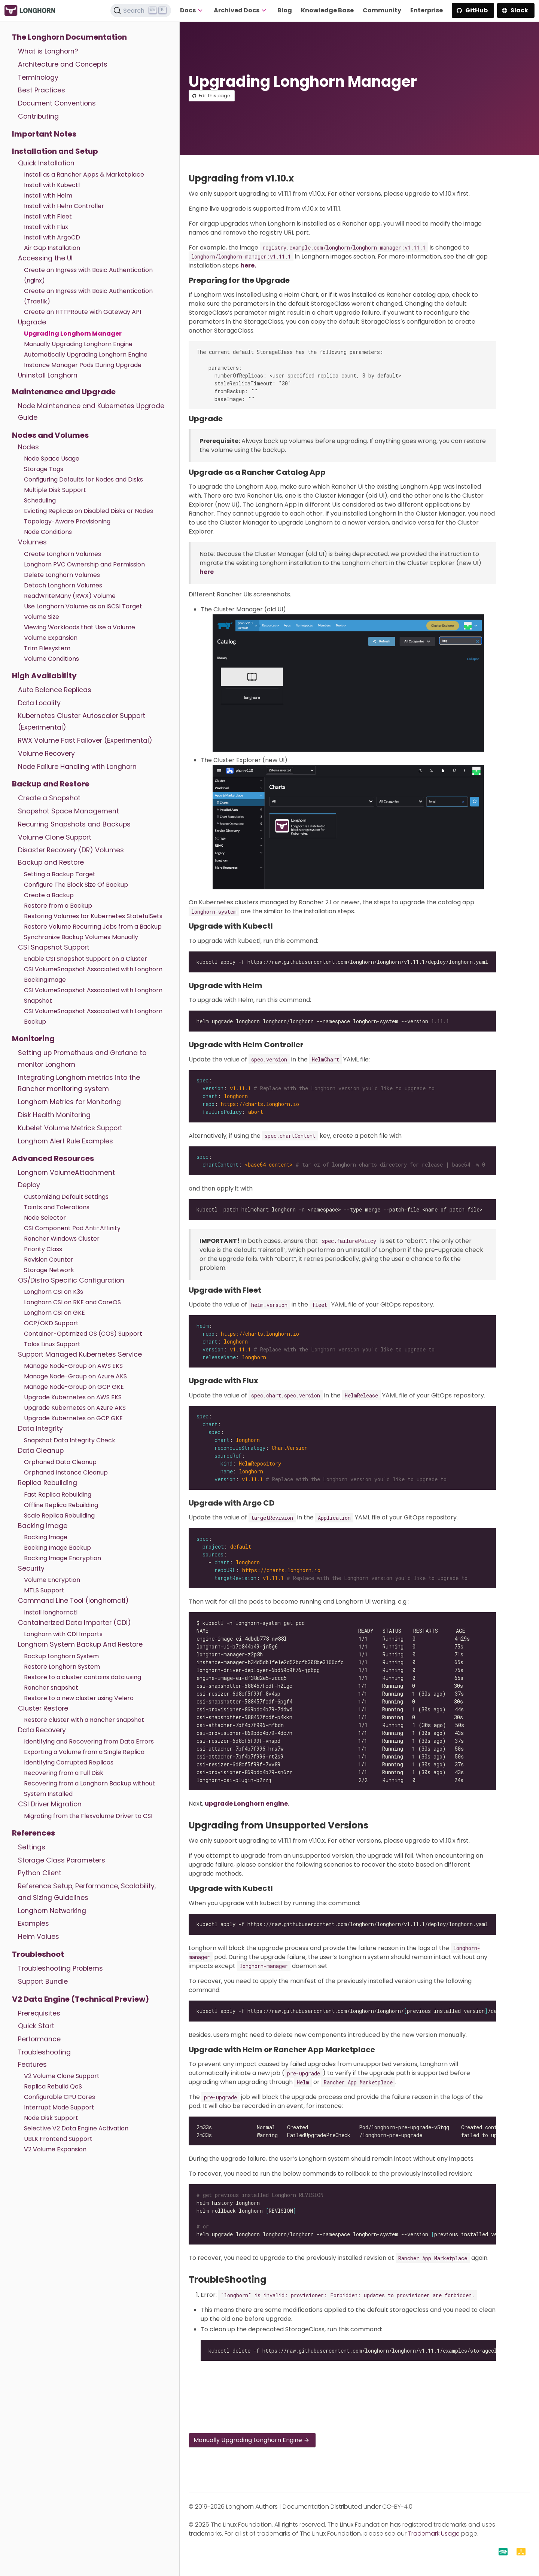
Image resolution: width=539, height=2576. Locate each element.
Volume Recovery (46, 753)
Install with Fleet (48, 216)
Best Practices (41, 90)
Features (32, 2064)
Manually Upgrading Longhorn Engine (78, 344)
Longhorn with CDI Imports (63, 1634)
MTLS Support (44, 1590)
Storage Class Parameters (61, 1860)
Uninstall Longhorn (47, 375)
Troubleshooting (44, 2052)
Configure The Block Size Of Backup (76, 884)
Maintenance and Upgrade (64, 391)
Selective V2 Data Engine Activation (76, 2128)
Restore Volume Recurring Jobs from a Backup (93, 926)
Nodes (28, 447)
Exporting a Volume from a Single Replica (84, 1752)
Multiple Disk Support (55, 490)
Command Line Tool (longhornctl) (73, 1600)
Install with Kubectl (52, 185)
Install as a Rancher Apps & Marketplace (84, 174)
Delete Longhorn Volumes (62, 575)
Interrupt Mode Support (59, 2107)
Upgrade (32, 322)
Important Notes (44, 134)
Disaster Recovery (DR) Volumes (71, 850)
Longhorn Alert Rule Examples (65, 1141)
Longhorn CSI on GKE (54, 1312)
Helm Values (38, 1936)
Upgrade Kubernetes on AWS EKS (73, 1397)
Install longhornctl (50, 1612)
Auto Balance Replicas (54, 689)
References (33, 1833)
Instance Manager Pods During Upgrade (82, 365)
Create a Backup (49, 895)
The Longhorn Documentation (69, 37)
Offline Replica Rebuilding (61, 1505)
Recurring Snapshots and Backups (74, 824)
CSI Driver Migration (50, 1804)
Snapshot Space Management (68, 811)
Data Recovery (42, 1730)
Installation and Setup (55, 151)
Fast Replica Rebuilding (57, 1494)
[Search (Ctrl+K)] (140, 10)
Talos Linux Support (52, 1344)
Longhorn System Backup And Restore (80, 1644)
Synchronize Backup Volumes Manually (81, 937)
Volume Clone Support (54, 837)
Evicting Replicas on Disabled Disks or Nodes (88, 511)
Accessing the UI (45, 258)
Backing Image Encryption (62, 1558)
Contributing (38, 116)
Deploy (29, 1184)
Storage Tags (43, 469)
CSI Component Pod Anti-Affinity (72, 1228)
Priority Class (43, 1249)
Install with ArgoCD (52, 237)
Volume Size (41, 616)
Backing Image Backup (57, 1547)
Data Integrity (40, 1428)
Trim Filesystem (47, 648)
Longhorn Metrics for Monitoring (69, 1101)
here (207, 572)
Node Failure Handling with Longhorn (77, 766)
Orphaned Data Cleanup (60, 1462)
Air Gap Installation (52, 248)
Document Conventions (57, 103)
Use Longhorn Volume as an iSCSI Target (83, 606)
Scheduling (40, 500)
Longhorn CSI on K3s (53, 1291)
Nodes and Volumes (50, 435)
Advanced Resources (53, 1158)
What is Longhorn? (48, 51)
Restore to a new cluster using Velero (79, 1698)
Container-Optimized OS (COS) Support (83, 1333)
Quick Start (36, 2026)
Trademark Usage (434, 2533)
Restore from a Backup (58, 905)
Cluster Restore (43, 1708)
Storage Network (49, 1270)
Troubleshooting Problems (60, 1968)
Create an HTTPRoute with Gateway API (82, 312)
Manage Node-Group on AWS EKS (73, 1366)
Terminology (38, 77)
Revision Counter (48, 1259)
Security (31, 1568)
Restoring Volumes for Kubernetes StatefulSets (93, 916)
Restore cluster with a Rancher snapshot (84, 1719)
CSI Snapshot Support (53, 947)
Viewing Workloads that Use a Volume (79, 627)
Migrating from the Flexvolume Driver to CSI (88, 1816)
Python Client (39, 1872)
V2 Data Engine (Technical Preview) (80, 1999)
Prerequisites (39, 2013)
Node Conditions (48, 532)
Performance (39, 2039)
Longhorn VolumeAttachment (66, 1172)
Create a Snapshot (49, 798)
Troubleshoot (38, 1954)
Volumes (32, 542)
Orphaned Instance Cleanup (66, 1472)
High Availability (44, 675)
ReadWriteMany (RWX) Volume (70, 596)
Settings (31, 1847)
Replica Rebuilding (47, 1482)
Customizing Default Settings (66, 1196)
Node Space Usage (51, 458)
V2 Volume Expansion (55, 2149)
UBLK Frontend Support (58, 2139)
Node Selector (45, 1217)
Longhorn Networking (52, 1910)
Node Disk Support (51, 2118)
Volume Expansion (50, 637)
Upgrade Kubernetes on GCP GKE (73, 1418)
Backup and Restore (50, 784)
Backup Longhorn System (61, 1656)
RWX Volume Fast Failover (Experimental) (85, 740)
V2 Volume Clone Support (62, 2076)
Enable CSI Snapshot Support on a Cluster (85, 958)
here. (248, 265)
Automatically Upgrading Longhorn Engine (85, 354)
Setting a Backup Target (59, 874)
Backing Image (42, 1525)
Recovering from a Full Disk (63, 1773)
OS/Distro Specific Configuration (71, 1280)
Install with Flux (46, 227)
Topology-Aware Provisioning (67, 521)
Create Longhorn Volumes (62, 554)
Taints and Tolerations (56, 1207)
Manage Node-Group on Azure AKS (75, 1376)
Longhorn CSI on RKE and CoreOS (72, 1302)
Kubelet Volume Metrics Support (70, 1128)
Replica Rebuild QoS (53, 2086)
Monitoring (33, 1038)
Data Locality (39, 703)
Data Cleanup (41, 1450)
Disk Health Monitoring (54, 1114)
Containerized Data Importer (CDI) (74, 1622)
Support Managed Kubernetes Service (80, 1354)
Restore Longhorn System (62, 1666)
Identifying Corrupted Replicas (68, 1762)
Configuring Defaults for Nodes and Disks (83, 479)
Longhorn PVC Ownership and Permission (84, 564)
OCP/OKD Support (51, 1323)
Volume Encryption (52, 1580)
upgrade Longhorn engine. (247, 1803)
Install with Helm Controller (64, 206)
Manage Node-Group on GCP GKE (74, 1386)
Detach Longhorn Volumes (63, 585)
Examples (33, 1923)
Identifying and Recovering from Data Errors (89, 1741)
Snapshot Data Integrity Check (69, 1440)
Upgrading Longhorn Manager (73, 333)
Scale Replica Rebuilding (59, 1515)
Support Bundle (43, 1981)
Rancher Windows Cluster (62, 1238)
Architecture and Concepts (62, 64)
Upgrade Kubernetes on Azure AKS (75, 1407)
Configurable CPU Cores (59, 2097)
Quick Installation (46, 163)
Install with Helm (48, 195)
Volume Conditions (51, 658)
